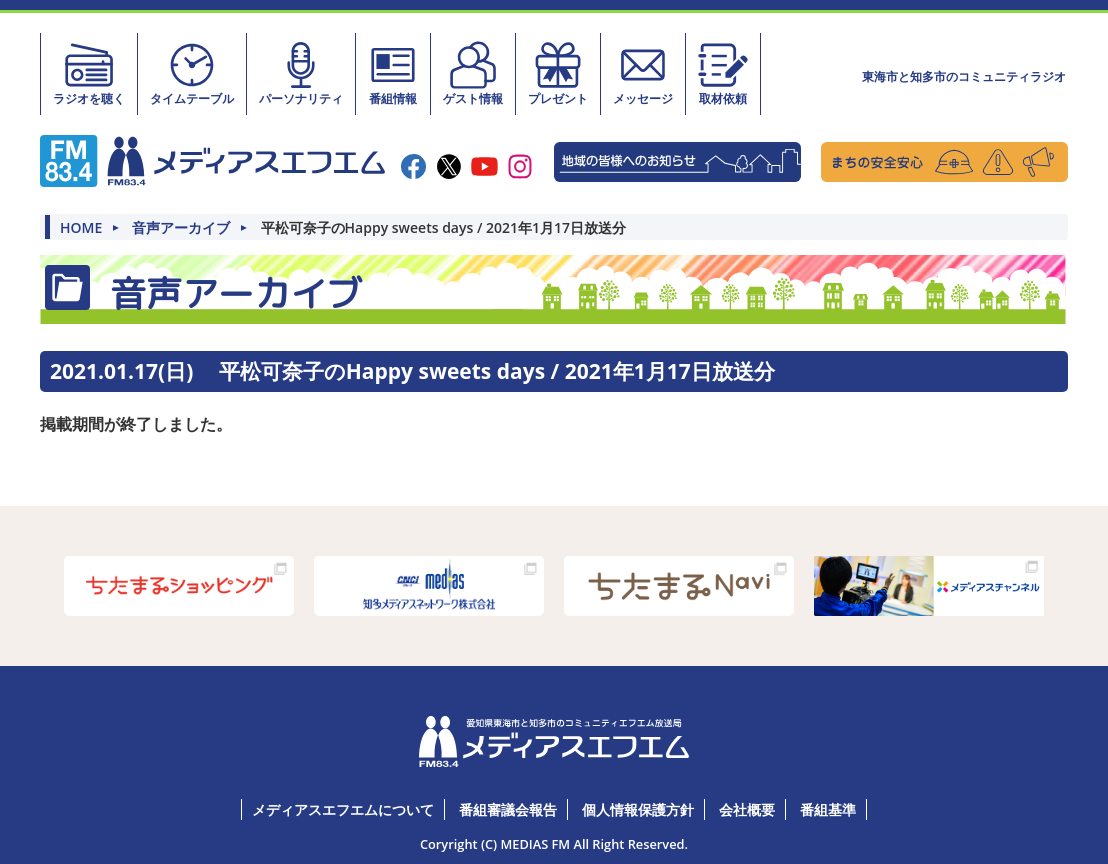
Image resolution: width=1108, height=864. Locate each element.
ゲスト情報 (473, 73)
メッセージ (643, 73)
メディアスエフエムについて (343, 809)
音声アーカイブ (181, 228)
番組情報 (393, 73)
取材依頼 (723, 73)
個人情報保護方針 (638, 809)
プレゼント (558, 73)
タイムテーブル (192, 73)
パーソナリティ (301, 73)
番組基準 (828, 809)
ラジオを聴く (89, 73)
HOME (81, 228)
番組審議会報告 (508, 809)
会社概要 (747, 809)
